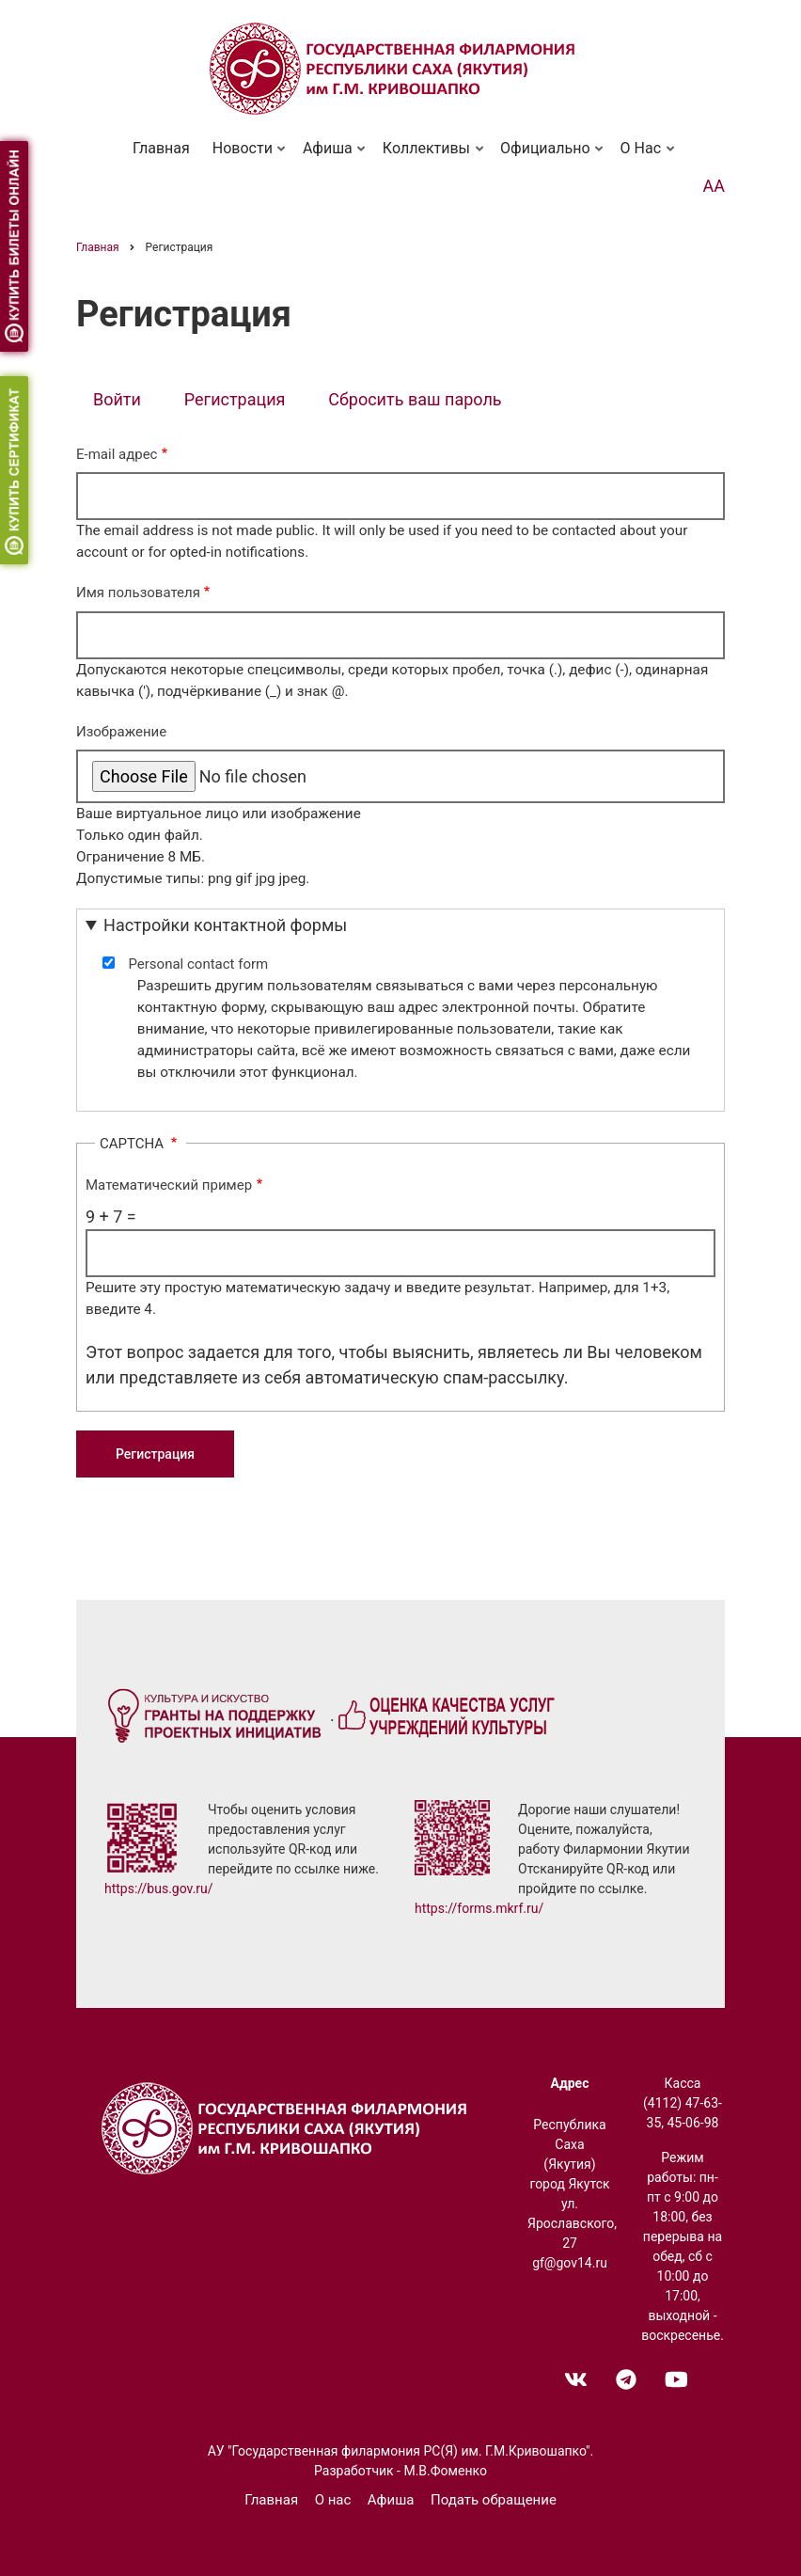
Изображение (121, 731)
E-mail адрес (116, 454)
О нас (643, 156)
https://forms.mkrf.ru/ (479, 1908)
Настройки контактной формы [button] (225, 925)
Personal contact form (198, 964)
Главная (161, 148)
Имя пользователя (138, 592)
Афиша (330, 156)
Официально (547, 156)
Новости (245, 156)
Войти (117, 399)
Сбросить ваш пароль (414, 399)
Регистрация (243, 401)
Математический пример (169, 1185)
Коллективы (428, 156)
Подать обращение (494, 2499)
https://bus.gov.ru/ (158, 1888)
